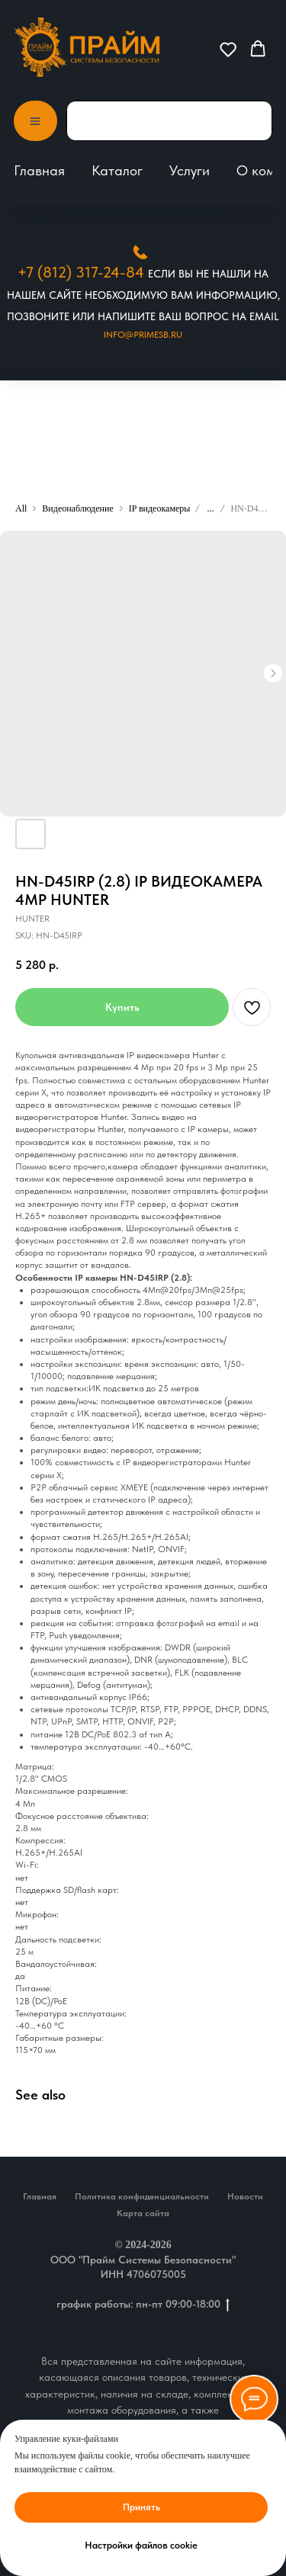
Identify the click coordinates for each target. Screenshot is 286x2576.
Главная (39, 170)
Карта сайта (143, 2213)
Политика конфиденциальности (142, 2196)
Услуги (189, 170)
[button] (228, 48)
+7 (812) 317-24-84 (81, 272)
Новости (245, 2196)
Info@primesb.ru (143, 334)
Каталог (117, 170)
